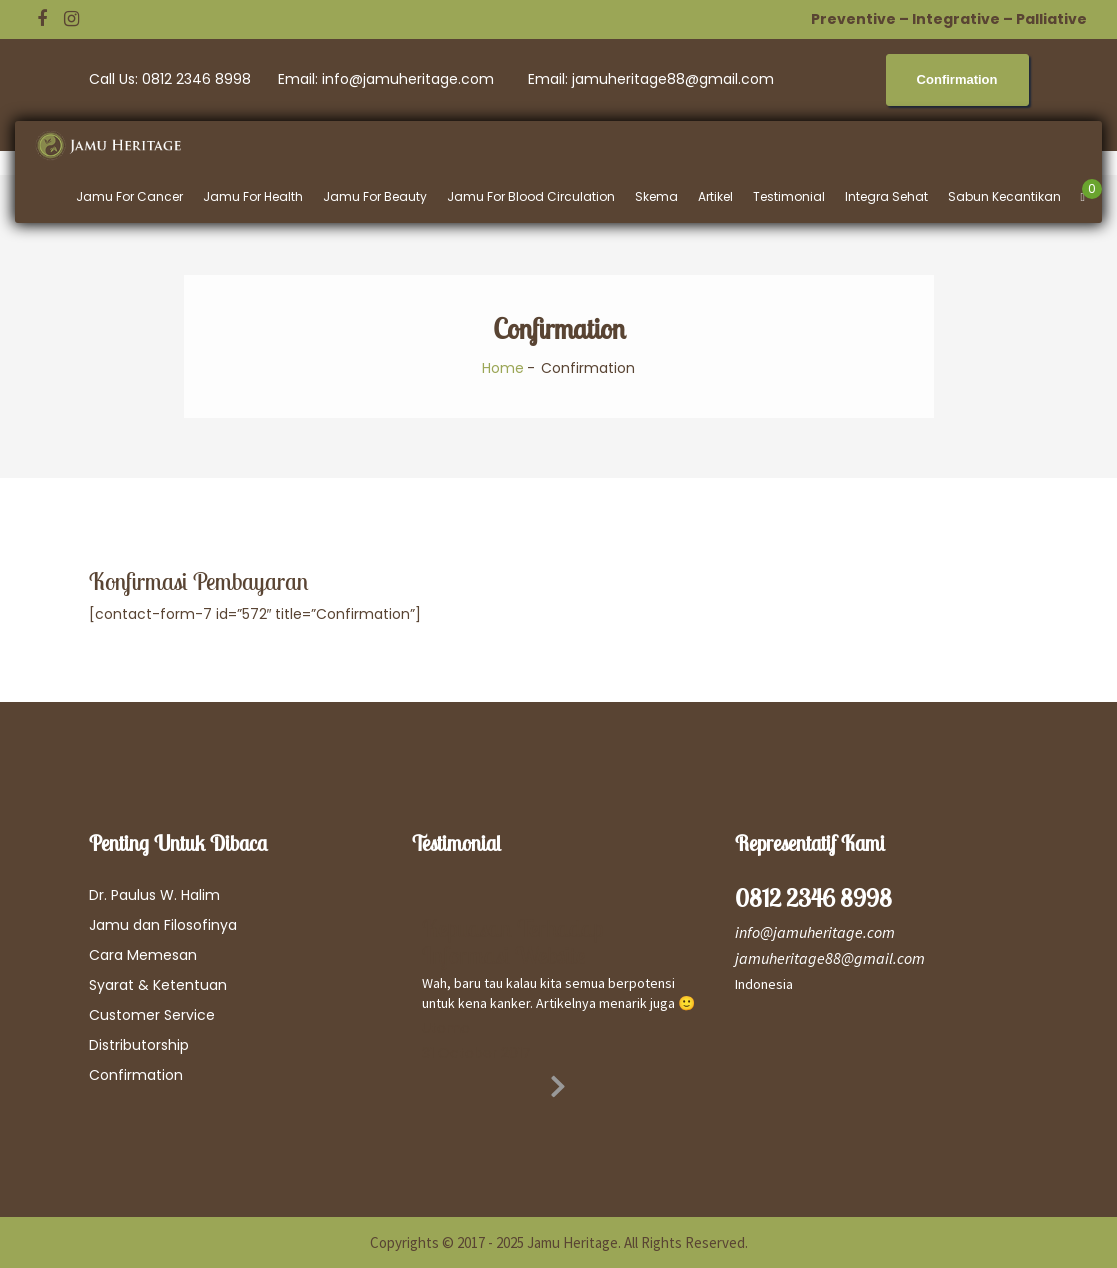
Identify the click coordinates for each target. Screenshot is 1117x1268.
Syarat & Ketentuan (158, 985)
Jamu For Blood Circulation (531, 196)
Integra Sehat (886, 196)
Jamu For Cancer (129, 196)
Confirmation (136, 1075)
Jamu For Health (253, 196)
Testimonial (789, 196)
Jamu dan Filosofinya (163, 925)
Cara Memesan (143, 955)
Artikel (715, 196)
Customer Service (152, 1015)
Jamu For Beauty (375, 196)
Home (503, 368)
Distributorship (139, 1045)
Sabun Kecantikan (1004, 196)
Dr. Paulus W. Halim (154, 895)
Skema (656, 196)
